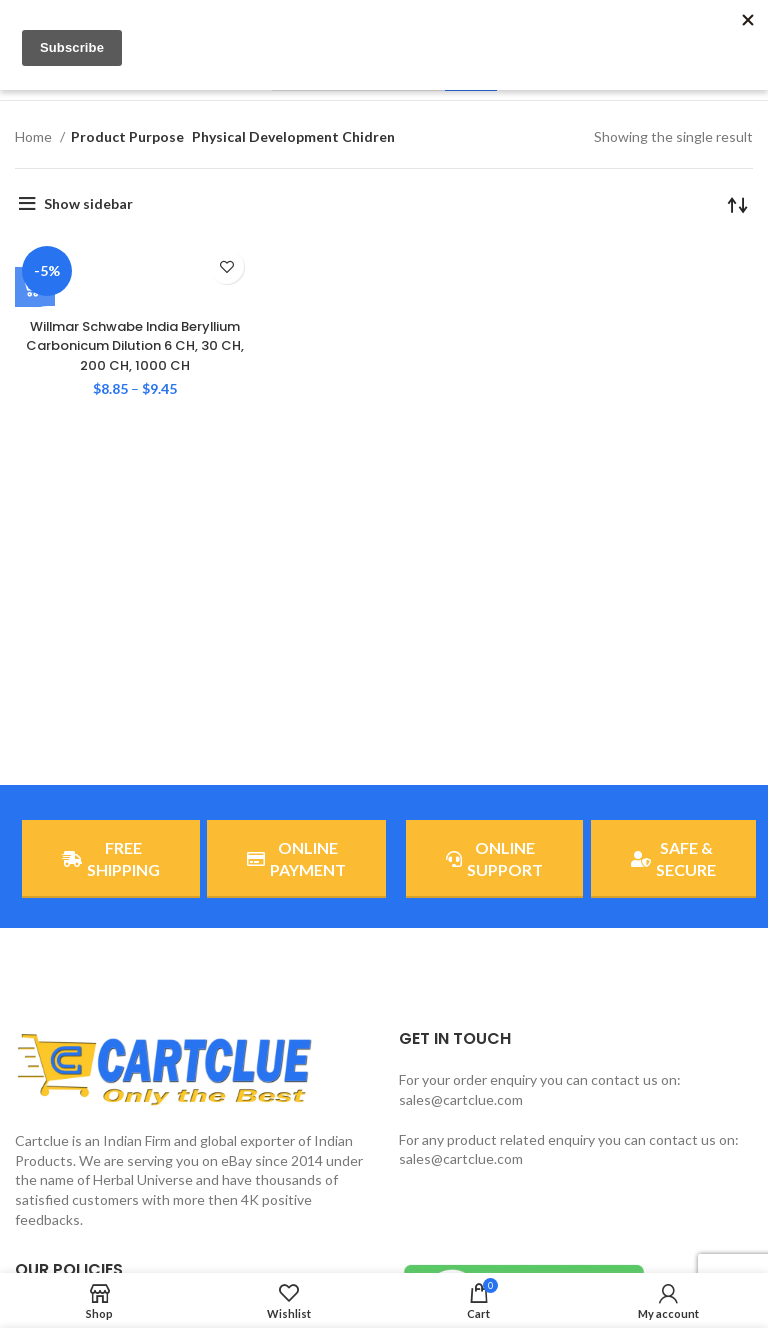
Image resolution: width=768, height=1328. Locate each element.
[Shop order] (738, 204)
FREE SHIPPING (111, 858)
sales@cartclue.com (461, 1099)
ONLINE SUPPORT (494, 858)
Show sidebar (88, 203)
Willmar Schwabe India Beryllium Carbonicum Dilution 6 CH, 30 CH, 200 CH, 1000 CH (135, 345)
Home (35, 136)
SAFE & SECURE (673, 858)
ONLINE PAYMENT (296, 858)
